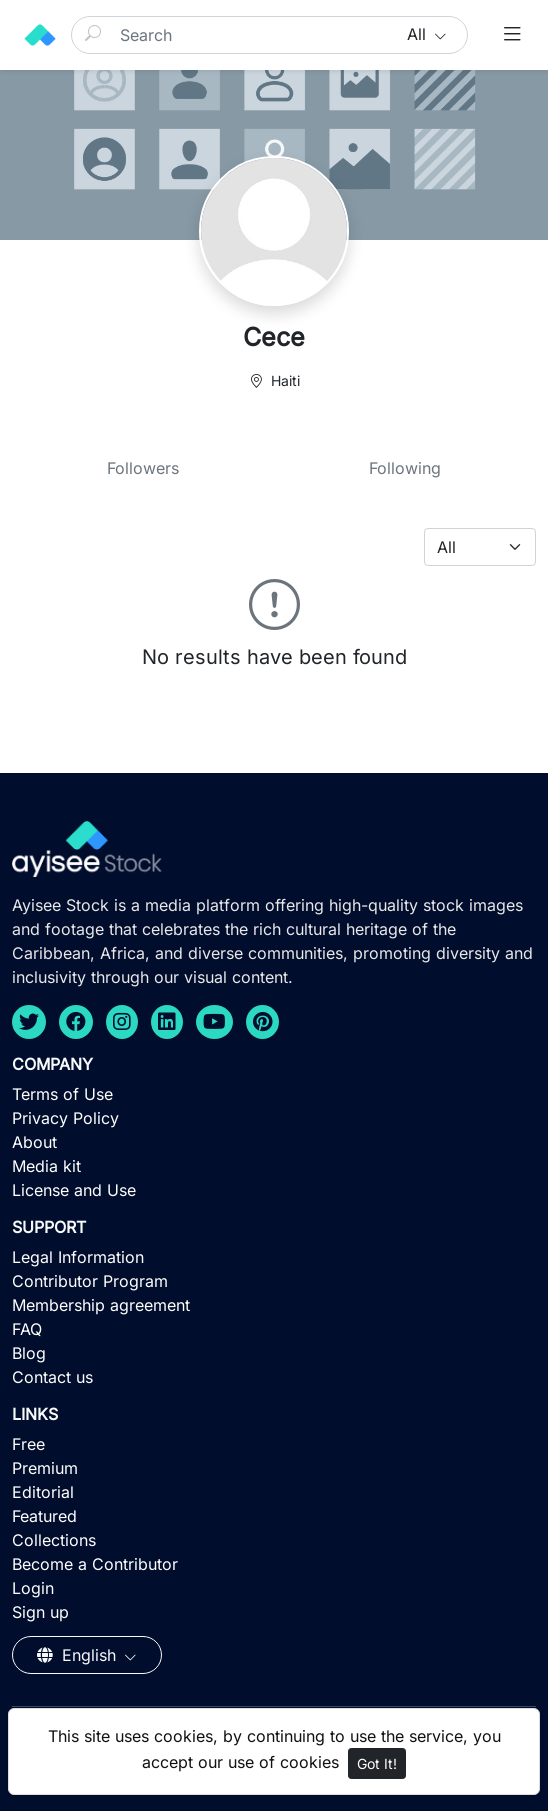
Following (405, 468)
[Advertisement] (274, 1665)
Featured (44, 1516)
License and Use (74, 1190)
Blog (29, 1353)
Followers (143, 468)
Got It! (377, 1763)
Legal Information (78, 1257)
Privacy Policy (65, 1118)
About (34, 1142)
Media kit (46, 1166)
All (419, 34)
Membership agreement (101, 1305)
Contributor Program (90, 1281)
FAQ (27, 1329)
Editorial (43, 1492)
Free (28, 1444)
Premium (45, 1468)
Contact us (52, 1377)
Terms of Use (62, 1094)
